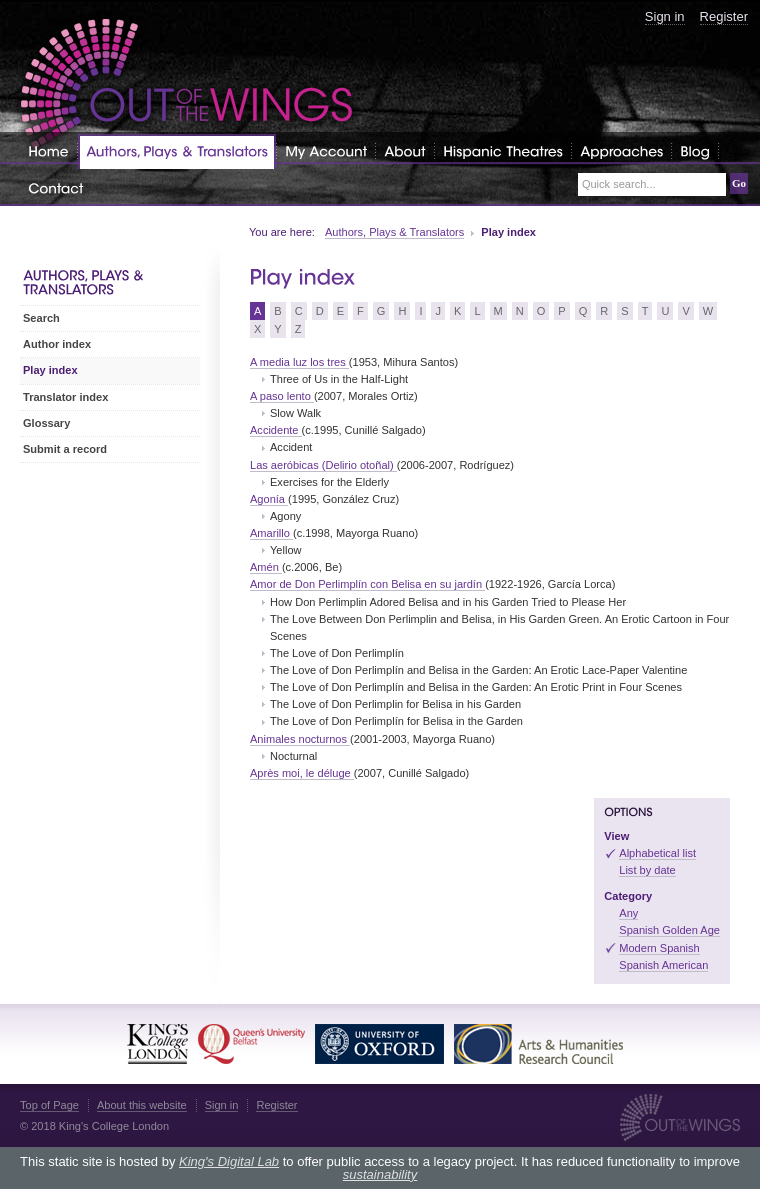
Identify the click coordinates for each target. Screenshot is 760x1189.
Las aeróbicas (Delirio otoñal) (323, 465)
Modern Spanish (659, 948)
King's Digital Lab (229, 1161)
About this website (142, 1105)
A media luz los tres (299, 362)
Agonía (269, 499)
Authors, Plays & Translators (394, 232)
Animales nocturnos (300, 739)
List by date (647, 870)
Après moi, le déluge (302, 773)
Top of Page (49, 1105)
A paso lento (282, 396)
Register (724, 16)
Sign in (665, 16)
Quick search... (619, 184)
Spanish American (663, 965)
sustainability (380, 1174)
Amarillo (271, 533)
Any (628, 913)
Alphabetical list (657, 853)
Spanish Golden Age (669, 930)
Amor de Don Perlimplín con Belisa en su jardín (367, 584)
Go (739, 183)
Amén (266, 567)
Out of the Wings (187, 84)
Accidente (276, 430)
